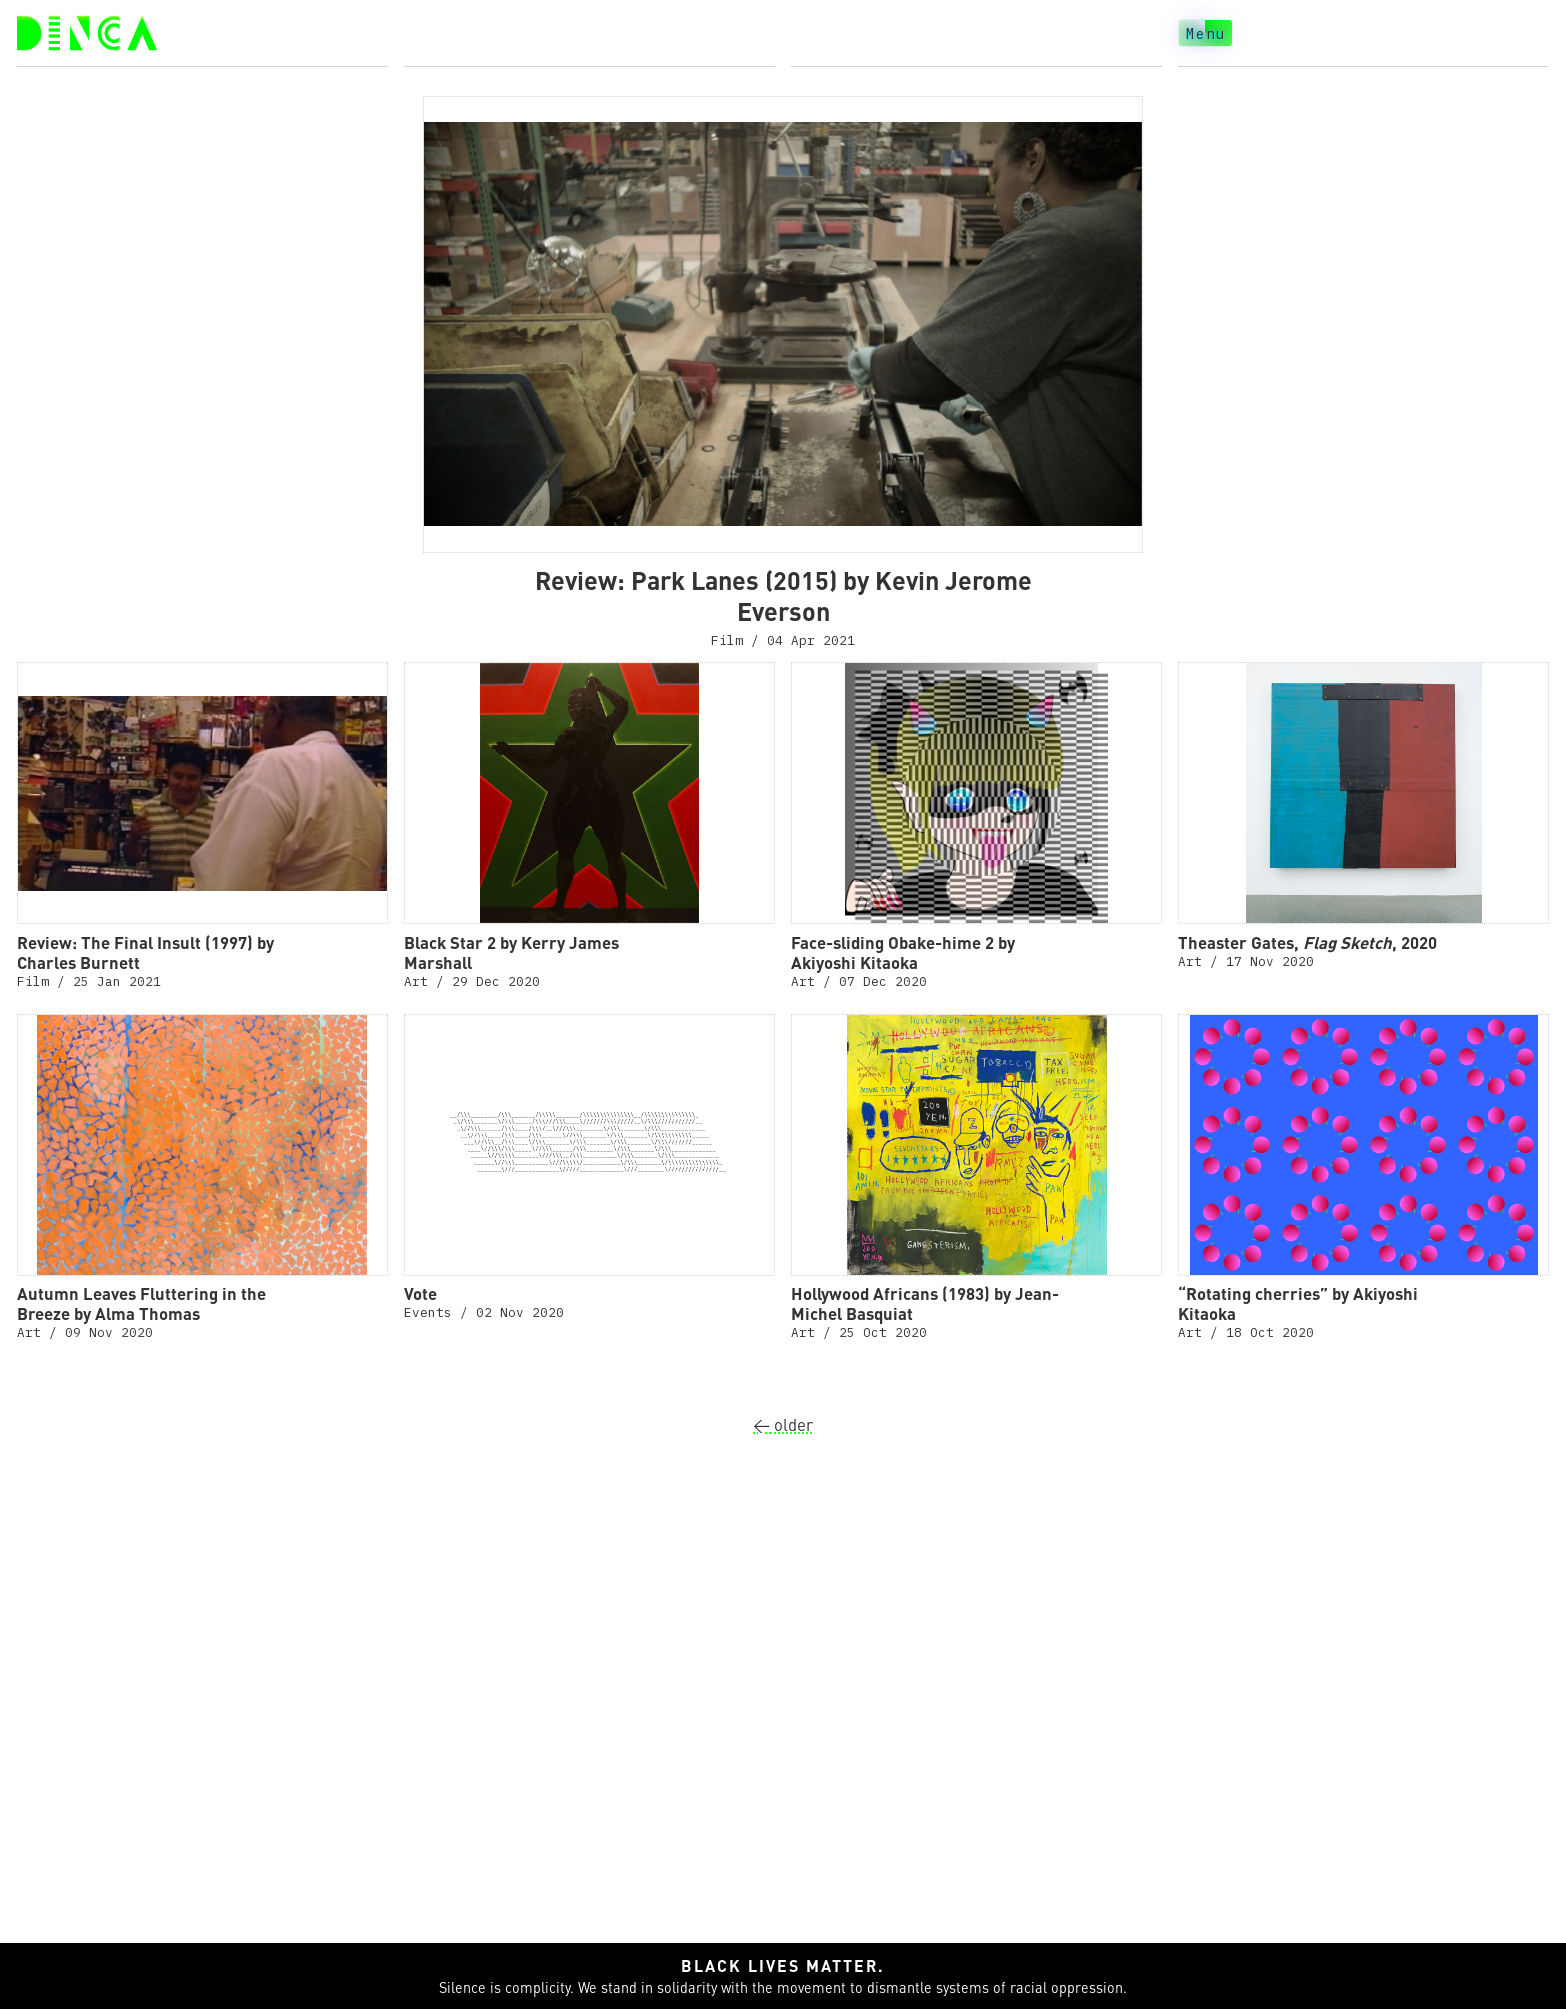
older (783, 1424)
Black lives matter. (783, 1965)
